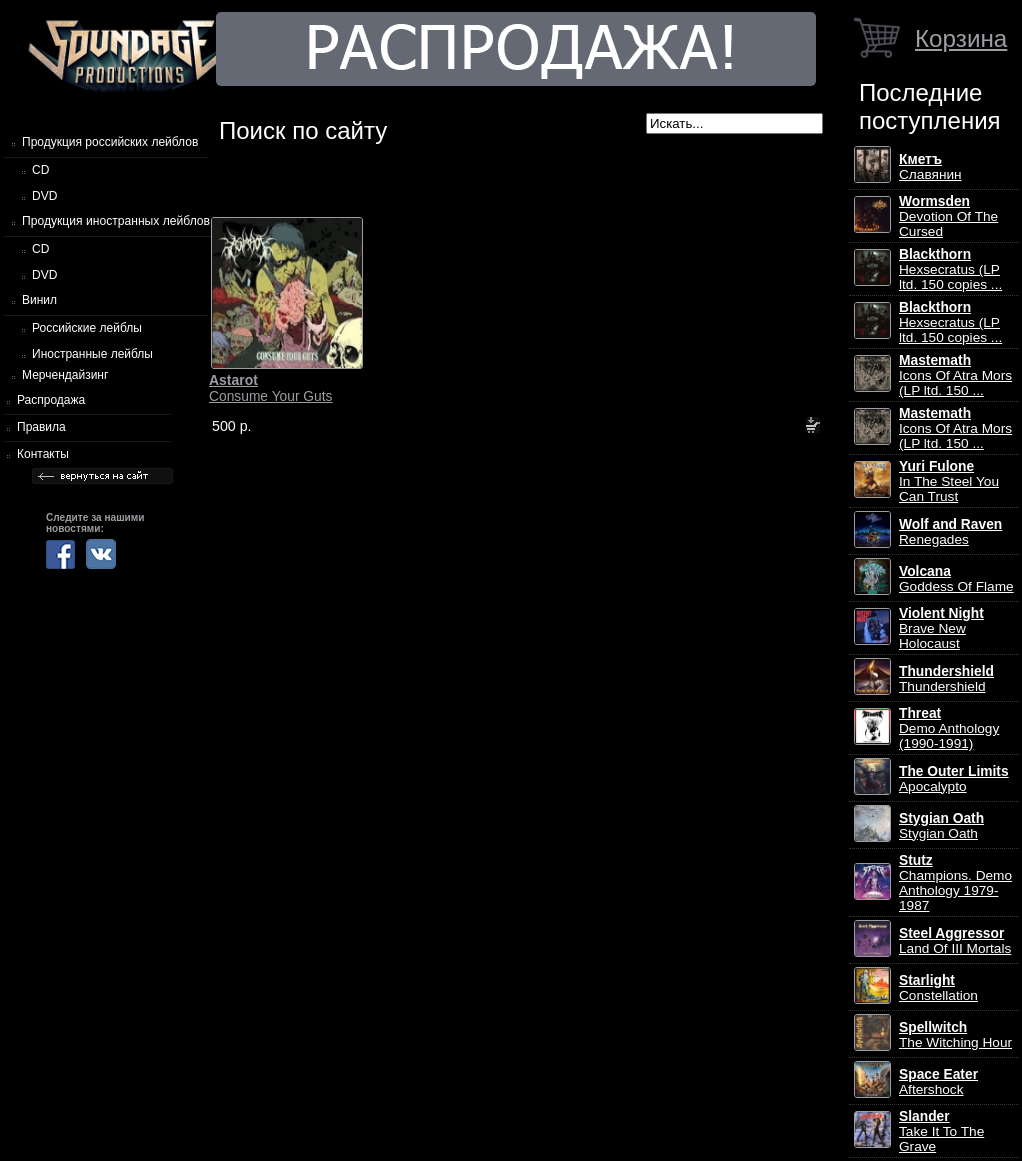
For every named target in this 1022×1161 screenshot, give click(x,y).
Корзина (961, 38)
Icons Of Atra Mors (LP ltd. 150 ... (955, 375)
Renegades (950, 532)
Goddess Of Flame (956, 579)
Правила (41, 427)
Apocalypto (954, 779)
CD (40, 170)
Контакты (43, 454)
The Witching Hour (955, 1035)
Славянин (930, 167)
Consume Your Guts (270, 388)
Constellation (938, 988)
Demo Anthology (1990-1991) (949, 728)
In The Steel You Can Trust (949, 481)
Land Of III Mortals (955, 941)
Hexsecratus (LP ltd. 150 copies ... (950, 269)
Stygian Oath (941, 826)
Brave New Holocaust (941, 628)
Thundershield (946, 679)
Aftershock (938, 1082)
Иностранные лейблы (92, 354)
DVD (44, 196)
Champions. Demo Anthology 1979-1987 (955, 883)
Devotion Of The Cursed (948, 216)
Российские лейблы (87, 328)
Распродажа (51, 400)
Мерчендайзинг (65, 375)
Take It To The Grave (941, 1131)
